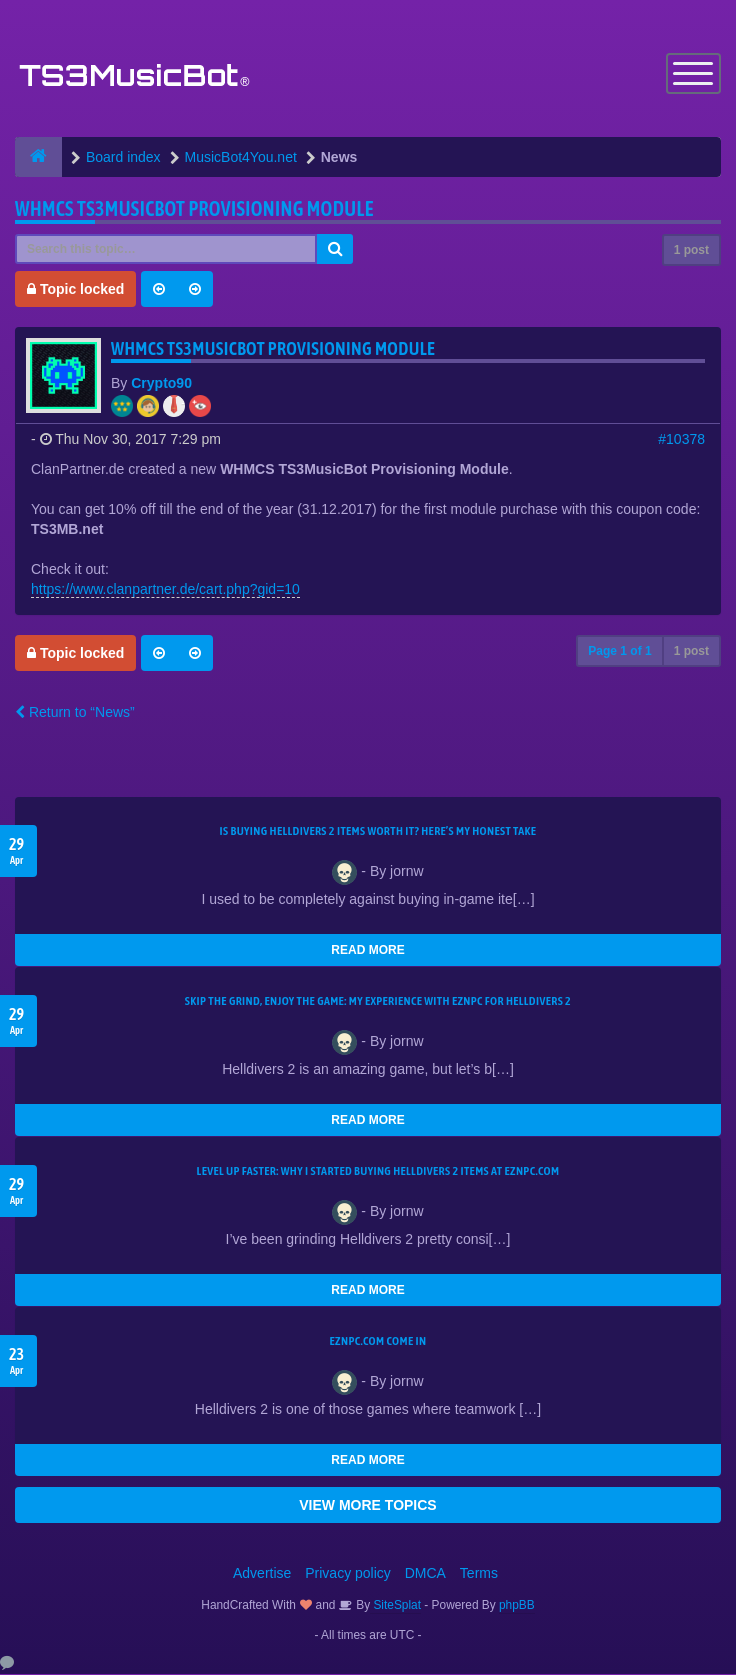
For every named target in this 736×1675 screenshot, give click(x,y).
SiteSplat (395, 1606)
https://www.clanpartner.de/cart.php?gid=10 (165, 590)
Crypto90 (161, 384)
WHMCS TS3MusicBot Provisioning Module (194, 209)
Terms (479, 1574)
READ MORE (367, 951)
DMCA (425, 1574)
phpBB (517, 1606)
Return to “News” (75, 713)
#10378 (681, 440)
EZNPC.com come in (378, 1342)
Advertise (262, 1574)
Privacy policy (348, 1574)
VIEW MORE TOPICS (367, 1506)
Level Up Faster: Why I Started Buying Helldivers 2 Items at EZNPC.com (378, 1172)
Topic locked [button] (75, 290)
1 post (691, 251)
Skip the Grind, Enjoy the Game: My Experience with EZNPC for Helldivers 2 (378, 1002)
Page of (619, 652)
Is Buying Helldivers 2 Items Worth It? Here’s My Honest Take (378, 832)
